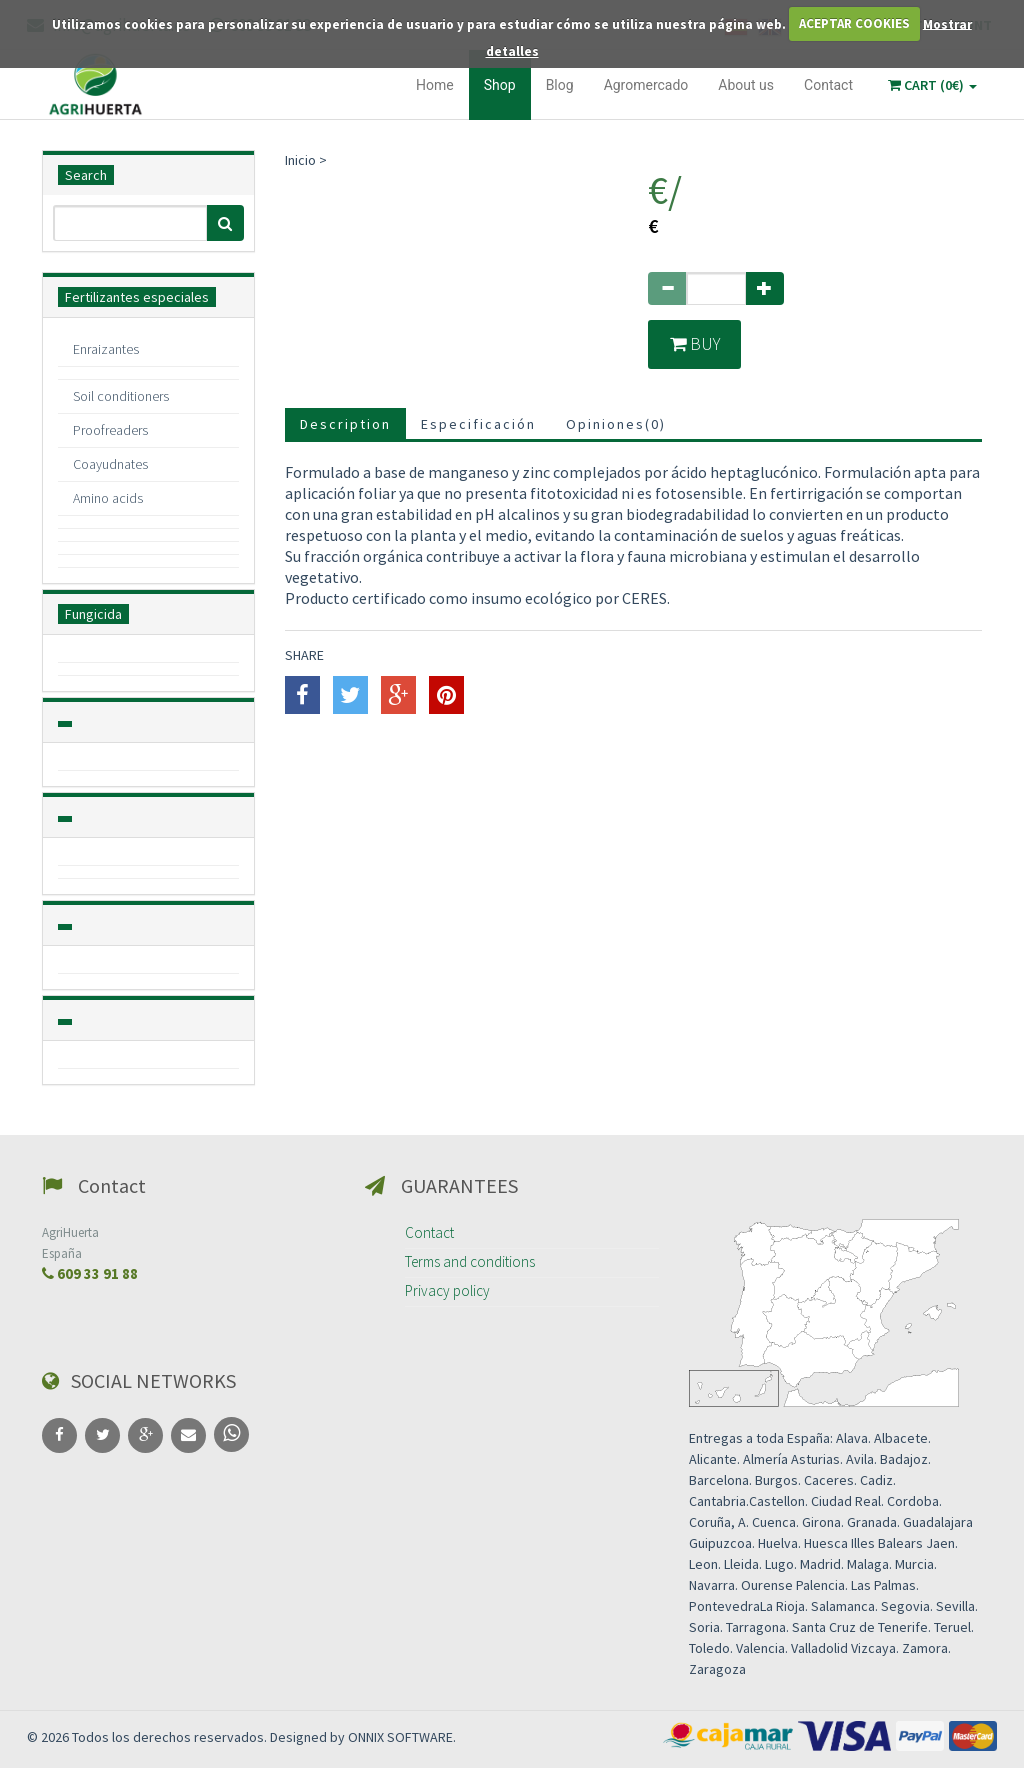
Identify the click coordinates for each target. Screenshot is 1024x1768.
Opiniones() (616, 425)
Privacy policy (447, 1290)
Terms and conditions (470, 1261)
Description (345, 425)
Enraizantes (106, 349)
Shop (500, 85)
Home (435, 85)
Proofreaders (110, 430)
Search (86, 175)
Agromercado (646, 85)
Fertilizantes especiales (137, 297)
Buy (696, 344)
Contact (828, 85)
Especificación (478, 425)
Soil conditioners (121, 396)
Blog (560, 85)
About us (746, 85)
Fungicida (93, 614)
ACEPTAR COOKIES (854, 23)
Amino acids (108, 498)
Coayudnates (110, 464)
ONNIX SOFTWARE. (402, 1737)
